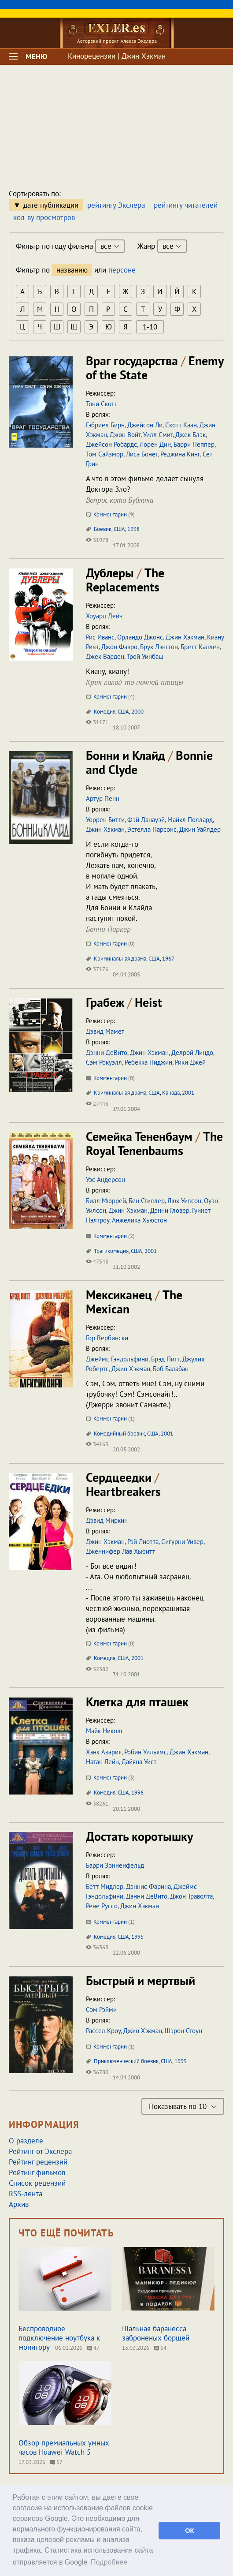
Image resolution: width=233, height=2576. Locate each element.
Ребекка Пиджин (148, 1062)
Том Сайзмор (104, 454)
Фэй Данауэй (146, 819)
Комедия (104, 711)
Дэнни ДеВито (106, 1052)
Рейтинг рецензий (38, 2162)
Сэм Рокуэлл (104, 1062)
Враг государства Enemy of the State (154, 367)
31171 (97, 722)
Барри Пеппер (194, 444)
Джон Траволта (191, 1896)
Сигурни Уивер (182, 1541)
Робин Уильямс (145, 1752)
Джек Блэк (190, 434)
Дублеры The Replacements (125, 580)
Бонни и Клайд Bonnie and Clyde (149, 762)
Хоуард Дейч (104, 616)
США (119, 529)
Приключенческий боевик (126, 2061)
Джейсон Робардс (111, 444)
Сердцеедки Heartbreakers (123, 1484)
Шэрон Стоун (183, 2030)
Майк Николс (105, 1731)
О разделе (26, 2141)
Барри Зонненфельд (115, 1865)
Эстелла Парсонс (152, 829)
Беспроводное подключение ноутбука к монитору (59, 2338)
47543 (97, 1261)
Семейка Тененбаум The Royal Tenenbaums (154, 1143)
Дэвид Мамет (105, 1031)
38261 (97, 1803)
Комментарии (110, 514)
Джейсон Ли (145, 425)
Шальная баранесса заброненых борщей (155, 2333)
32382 (97, 1669)
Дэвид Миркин (107, 1520)
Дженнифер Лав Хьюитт (120, 1551)
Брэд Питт (165, 1359)
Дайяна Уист (139, 1761)
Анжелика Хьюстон (139, 1220)
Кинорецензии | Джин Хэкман (117, 56)
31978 (97, 540)
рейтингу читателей (186, 205)
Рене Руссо (102, 1906)
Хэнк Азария (104, 1752)
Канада (171, 1092)
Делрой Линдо (192, 1052)
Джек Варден (105, 656)
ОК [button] (189, 2530)
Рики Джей (190, 1062)
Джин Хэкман (185, 637)
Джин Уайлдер (200, 829)
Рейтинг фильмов (37, 2172)
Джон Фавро (119, 647)
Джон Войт (125, 434)
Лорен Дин (155, 444)
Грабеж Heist (124, 1002)
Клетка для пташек (137, 1702)
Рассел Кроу (103, 2030)
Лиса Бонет (142, 454)
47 (93, 2348)
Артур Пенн (102, 798)
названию (72, 270)
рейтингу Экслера (116, 205)
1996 (137, 1792)
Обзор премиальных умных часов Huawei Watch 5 (63, 2447)
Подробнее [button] (109, 2562)
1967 (168, 958)
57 (56, 2462)
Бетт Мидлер (104, 1886)
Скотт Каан (181, 425)
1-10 (150, 327)
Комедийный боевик (119, 1433)
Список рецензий (37, 2183)
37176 (97, 969)
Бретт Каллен (200, 647)
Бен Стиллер (147, 1200)
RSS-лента (25, 2193)
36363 (97, 1947)
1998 (133, 529)
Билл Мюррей (106, 1200)
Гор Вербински (107, 1338)
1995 (137, 1936)
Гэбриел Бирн (105, 425)
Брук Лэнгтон (159, 647)
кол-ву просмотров (44, 217)
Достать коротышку (139, 1836)
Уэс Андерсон (105, 1179)
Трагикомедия (111, 1251)
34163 (97, 1444)
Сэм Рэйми (101, 2009)
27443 (97, 1103)
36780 (97, 2072)
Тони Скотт (101, 404)
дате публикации (50, 205)
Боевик (102, 529)
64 (160, 2348)
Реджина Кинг (180, 454)
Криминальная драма (120, 958)
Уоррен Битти (105, 819)
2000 (137, 711)
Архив (19, 2204)
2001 (188, 1092)
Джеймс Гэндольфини (117, 1359)
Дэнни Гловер (169, 1210)
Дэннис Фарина (148, 1886)
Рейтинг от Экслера (40, 2151)
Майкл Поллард (190, 819)
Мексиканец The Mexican (134, 1301)
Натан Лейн (102, 1761)
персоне (122, 270)
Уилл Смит (158, 434)
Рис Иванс (100, 637)
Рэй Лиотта (143, 1541)
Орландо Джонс (140, 637)
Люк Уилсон (184, 1200)
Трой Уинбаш (145, 656)
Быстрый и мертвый (140, 1980)
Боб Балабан (171, 1369)
